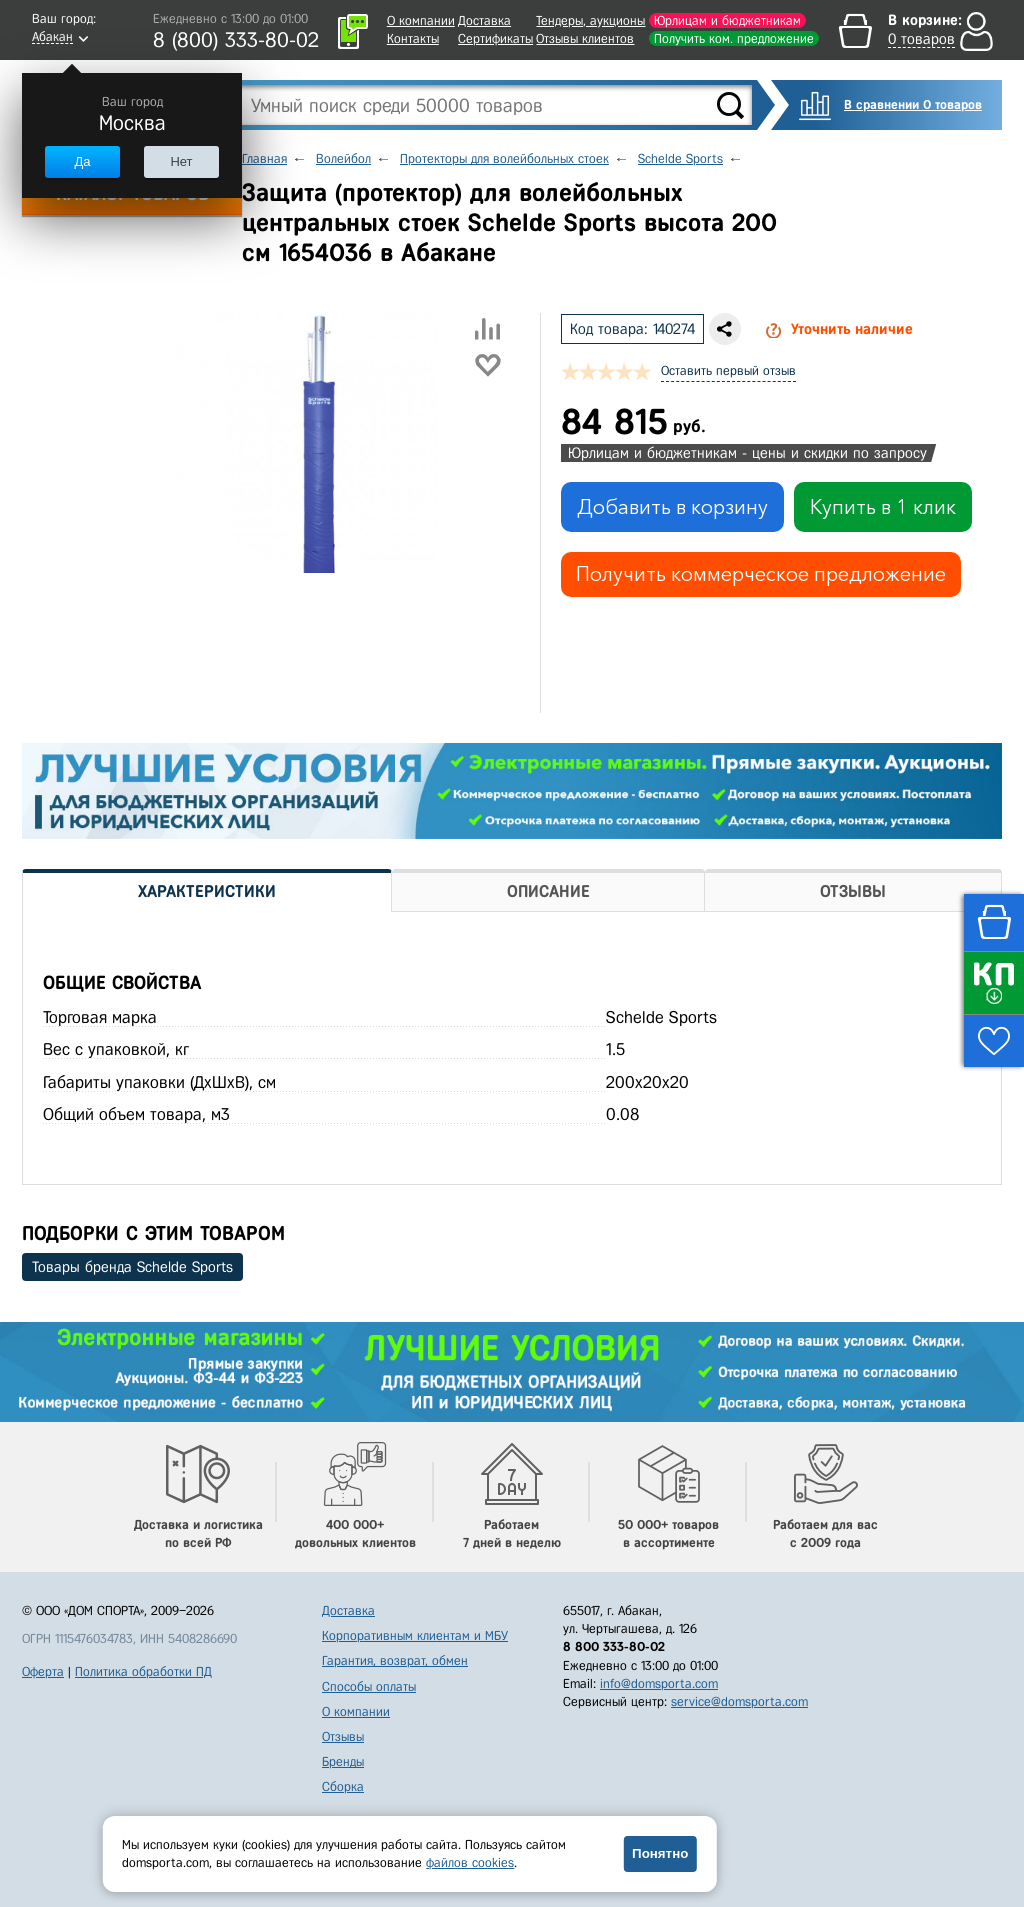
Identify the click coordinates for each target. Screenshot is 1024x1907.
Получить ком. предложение (734, 38)
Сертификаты (495, 38)
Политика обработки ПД (143, 1671)
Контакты (413, 38)
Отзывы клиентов (585, 38)
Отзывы (343, 1736)
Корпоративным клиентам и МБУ (415, 1635)
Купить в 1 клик (883, 507)
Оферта (43, 1671)
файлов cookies (470, 1862)
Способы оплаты (369, 1686)
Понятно (660, 1853)
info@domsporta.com (659, 1683)
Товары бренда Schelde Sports (132, 1267)
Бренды (343, 1761)
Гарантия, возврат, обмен (395, 1660)
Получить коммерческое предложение (761, 574)
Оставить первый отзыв (728, 370)
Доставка (484, 20)
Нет (181, 161)
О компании (421, 20)
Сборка (343, 1786)
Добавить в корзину (672, 507)
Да (82, 161)
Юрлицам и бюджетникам (727, 20)
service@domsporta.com (739, 1701)
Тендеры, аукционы (590, 20)
